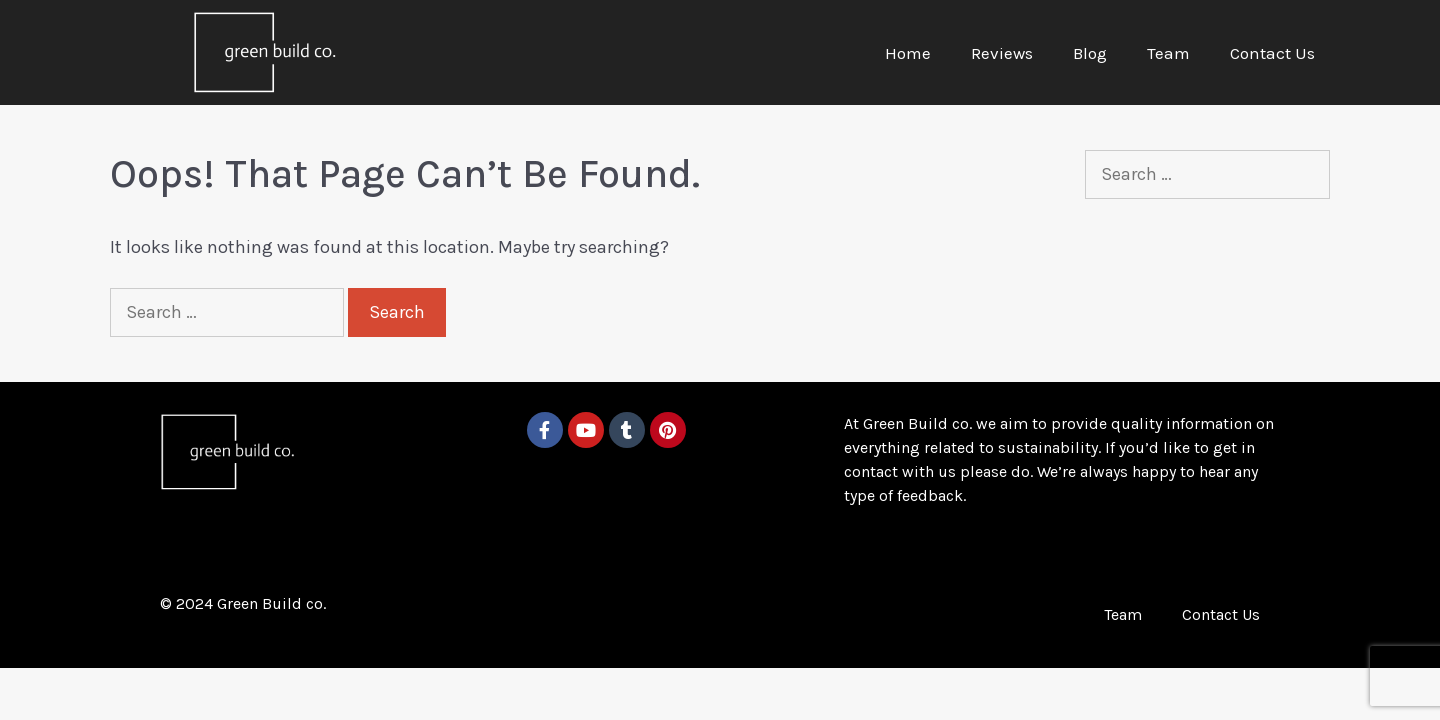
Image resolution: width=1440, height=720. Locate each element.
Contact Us (1272, 53)
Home (908, 53)
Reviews (1002, 53)
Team (1168, 53)
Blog (1090, 53)
